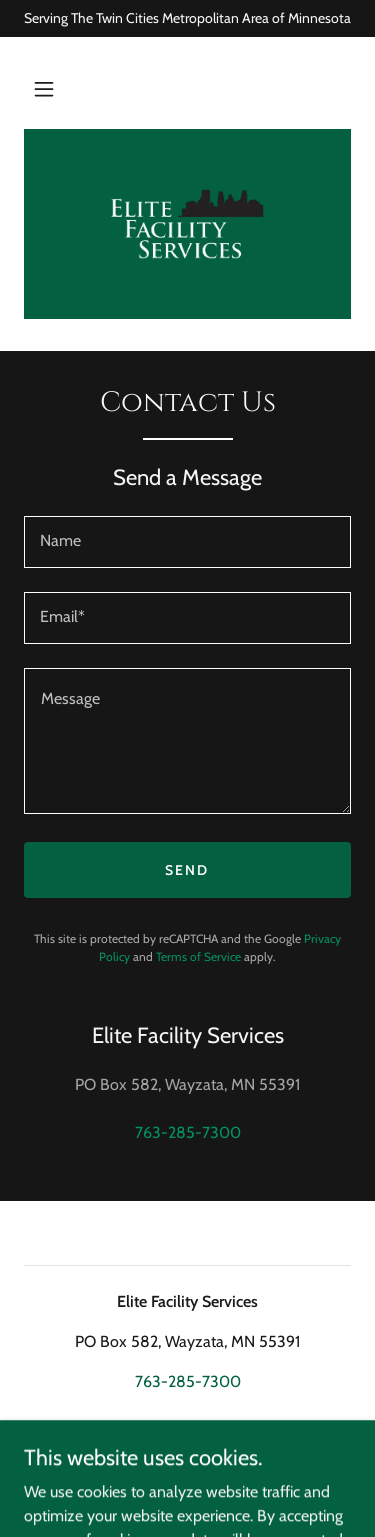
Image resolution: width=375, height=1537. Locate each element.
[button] (44, 89)
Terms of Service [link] (198, 956)
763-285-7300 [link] (188, 1132)
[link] (187, 224)
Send (187, 870)
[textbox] (187, 542)
